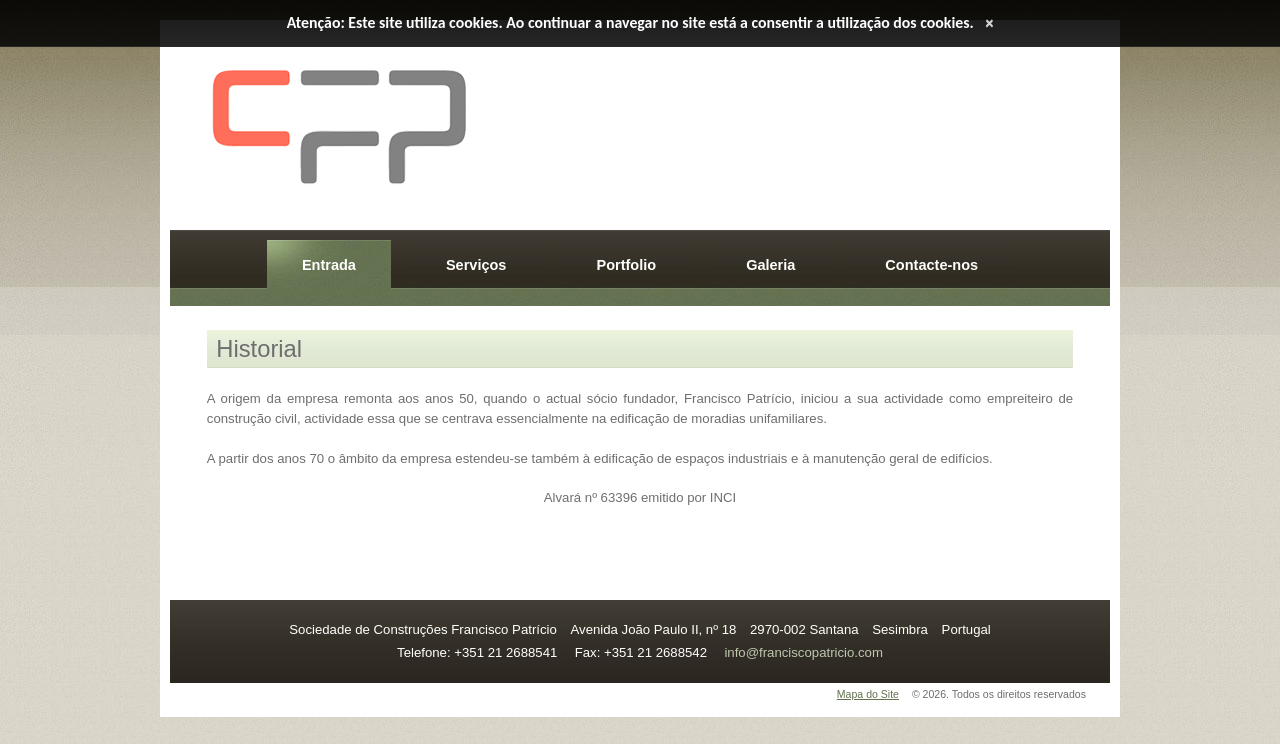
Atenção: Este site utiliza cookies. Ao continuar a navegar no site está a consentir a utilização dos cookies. (630, 22)
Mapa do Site (868, 694)
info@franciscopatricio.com (803, 652)
